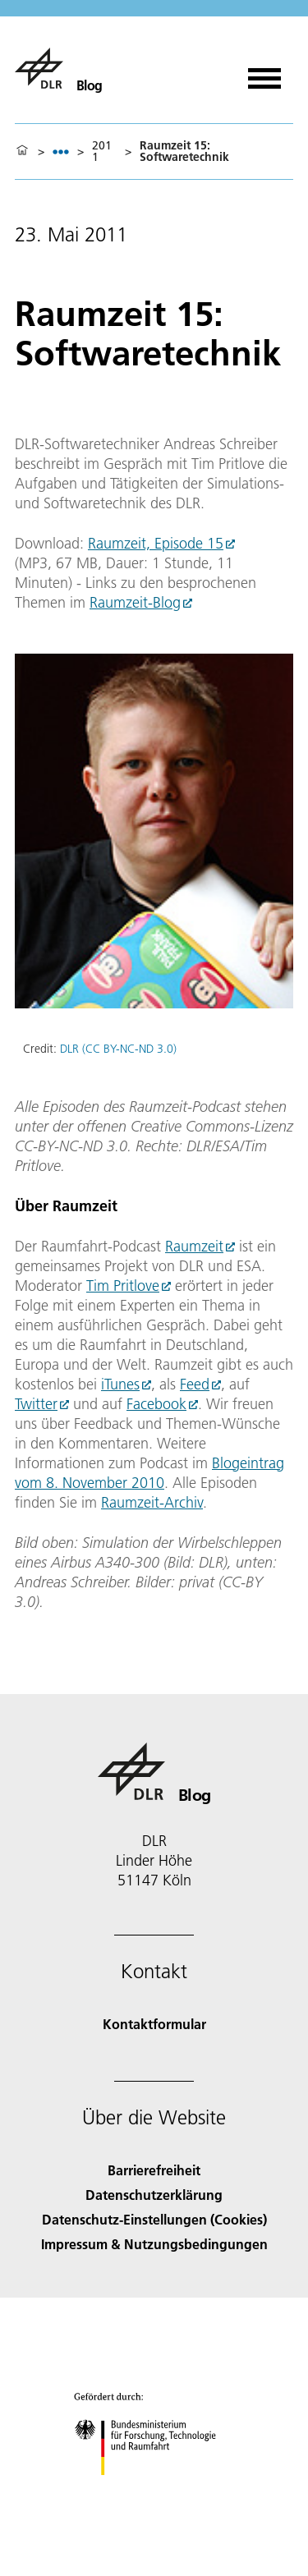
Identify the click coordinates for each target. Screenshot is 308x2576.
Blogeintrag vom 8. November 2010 (149, 1472)
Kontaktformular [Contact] (154, 2023)
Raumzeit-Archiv (152, 1502)
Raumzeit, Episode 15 (155, 543)
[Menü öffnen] (264, 73)
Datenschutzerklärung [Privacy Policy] (154, 2194)
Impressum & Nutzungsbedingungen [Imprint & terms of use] (154, 2243)
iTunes (120, 1384)
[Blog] (59, 68)
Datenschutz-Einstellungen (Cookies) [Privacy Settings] (154, 2219)
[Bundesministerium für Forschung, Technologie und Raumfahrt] (154, 2489)
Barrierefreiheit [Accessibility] (154, 2170)
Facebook (156, 1403)
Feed (194, 1384)
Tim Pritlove (122, 1285)
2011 (102, 151)
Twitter (36, 1403)
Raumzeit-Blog (135, 602)
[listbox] (61, 151)
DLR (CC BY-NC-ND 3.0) (118, 1048)
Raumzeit (194, 1246)
